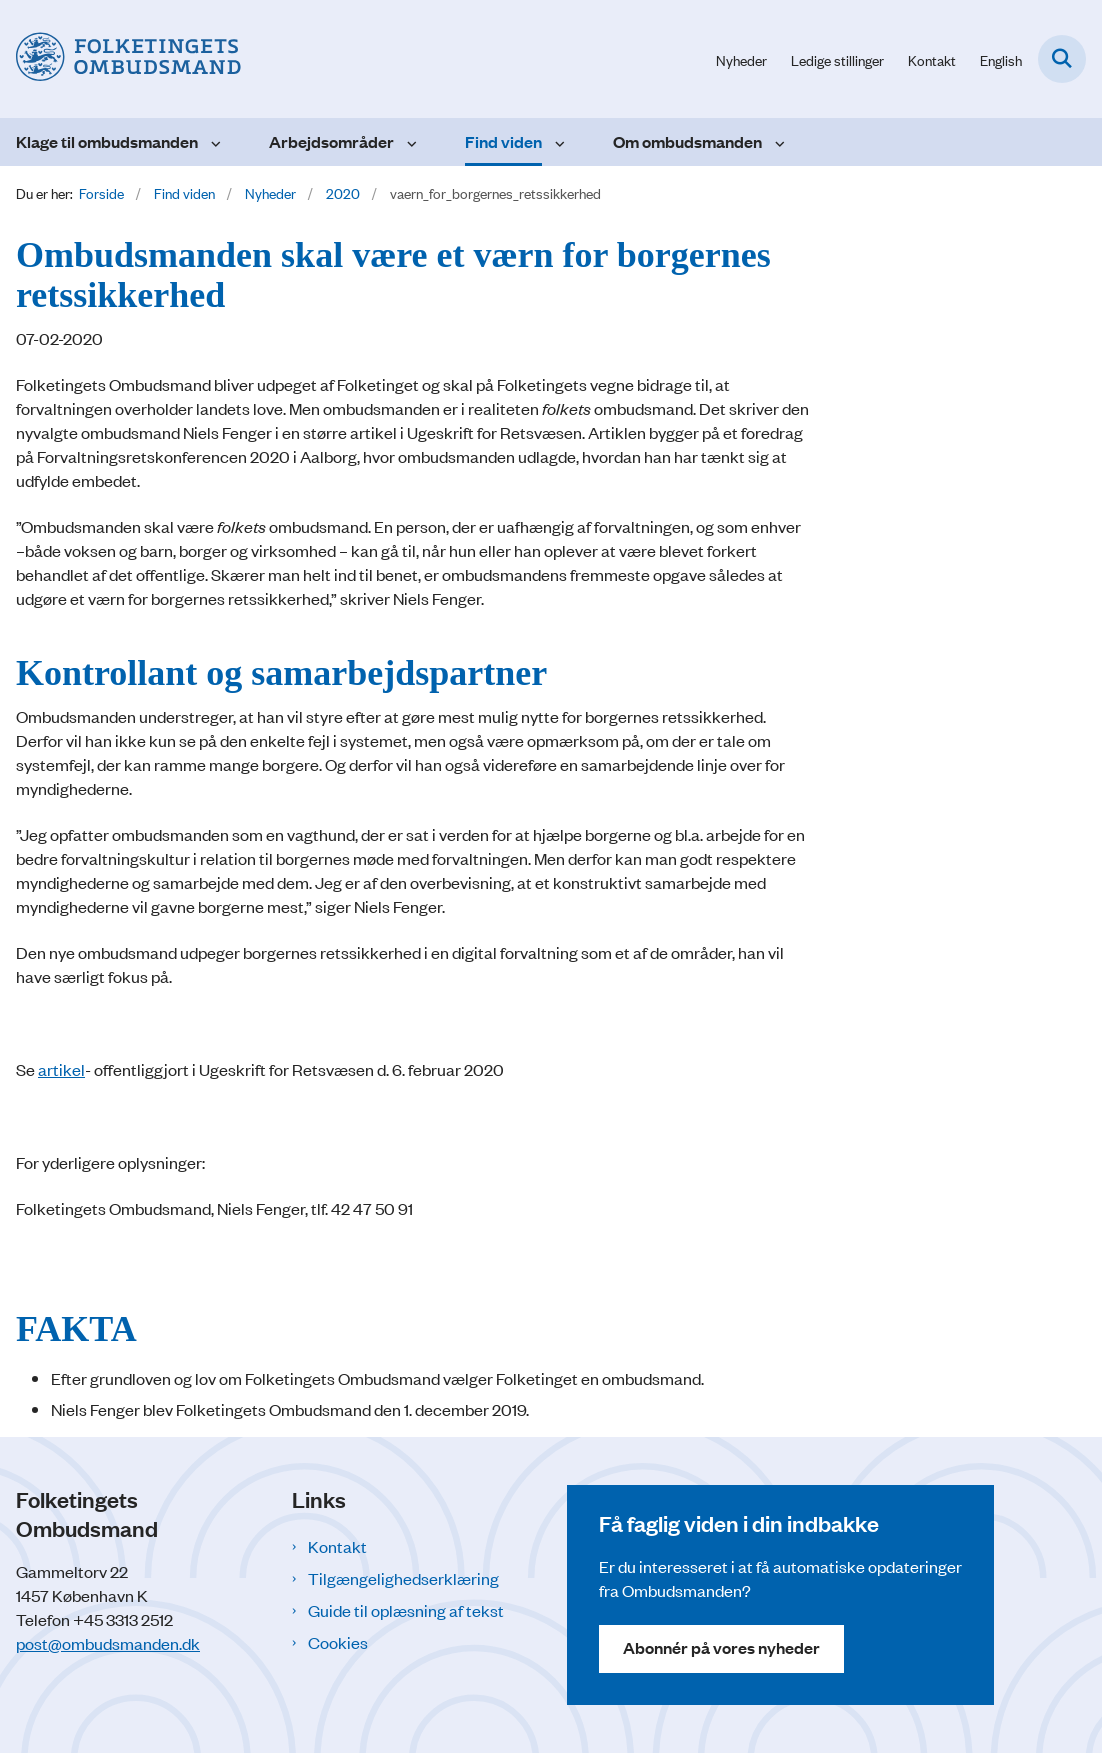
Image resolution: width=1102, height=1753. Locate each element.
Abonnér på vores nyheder (721, 1647)
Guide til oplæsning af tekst (406, 1610)
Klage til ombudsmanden (107, 141)
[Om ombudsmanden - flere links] (777, 142)
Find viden (503, 141)
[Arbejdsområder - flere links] (409, 142)
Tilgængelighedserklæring (403, 1578)
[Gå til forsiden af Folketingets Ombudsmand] (120, 59)
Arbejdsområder (331, 141)
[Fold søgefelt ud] (1062, 59)
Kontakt (337, 1546)
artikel (61, 1069)
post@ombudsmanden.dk (108, 1643)
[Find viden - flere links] (557, 142)
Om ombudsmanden (687, 141)
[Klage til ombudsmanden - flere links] (213, 142)
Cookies (338, 1642)
